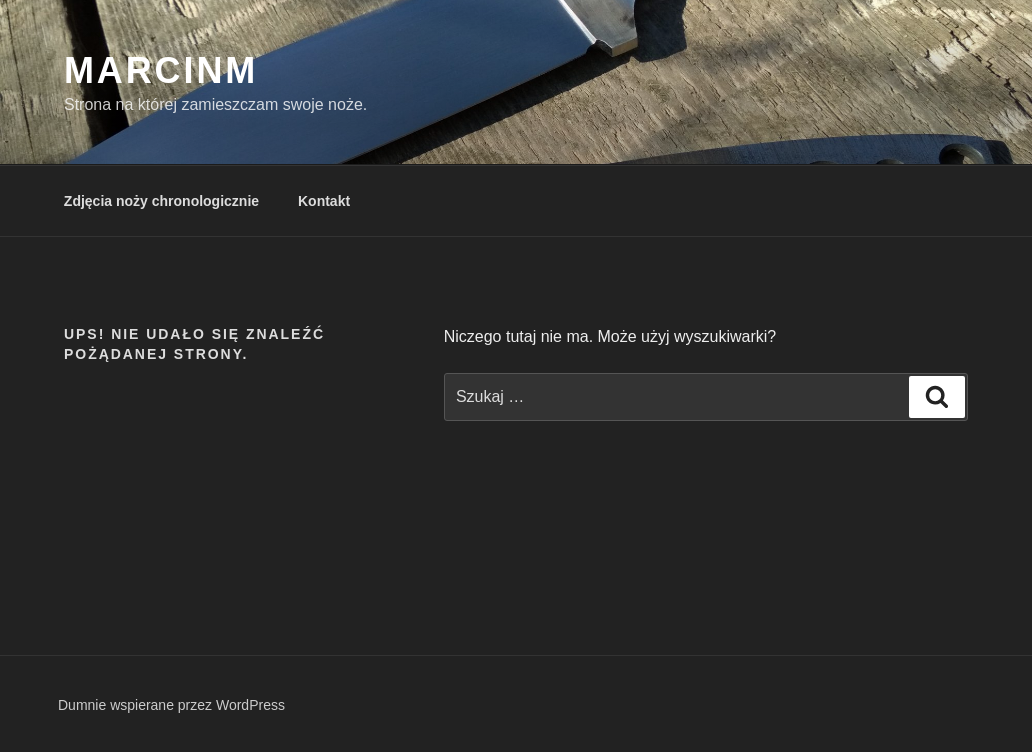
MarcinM (161, 70)
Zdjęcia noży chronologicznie (161, 201)
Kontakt (324, 201)
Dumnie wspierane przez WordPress (171, 705)
